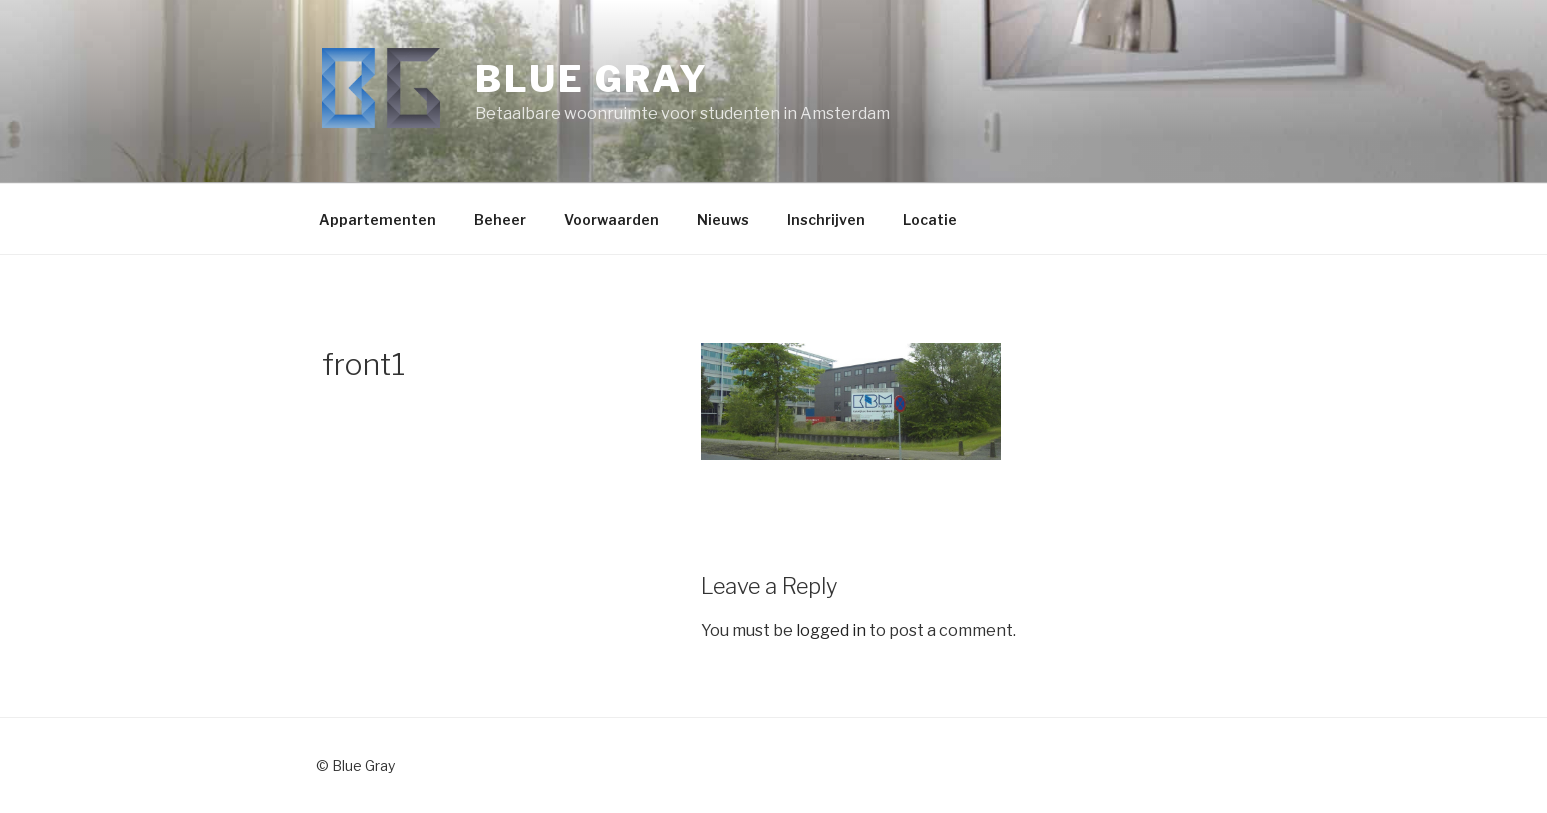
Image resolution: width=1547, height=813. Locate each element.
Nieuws (723, 219)
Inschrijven (826, 219)
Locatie (930, 219)
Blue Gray (592, 79)
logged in (831, 630)
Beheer (500, 219)
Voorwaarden (611, 219)
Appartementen (377, 219)
